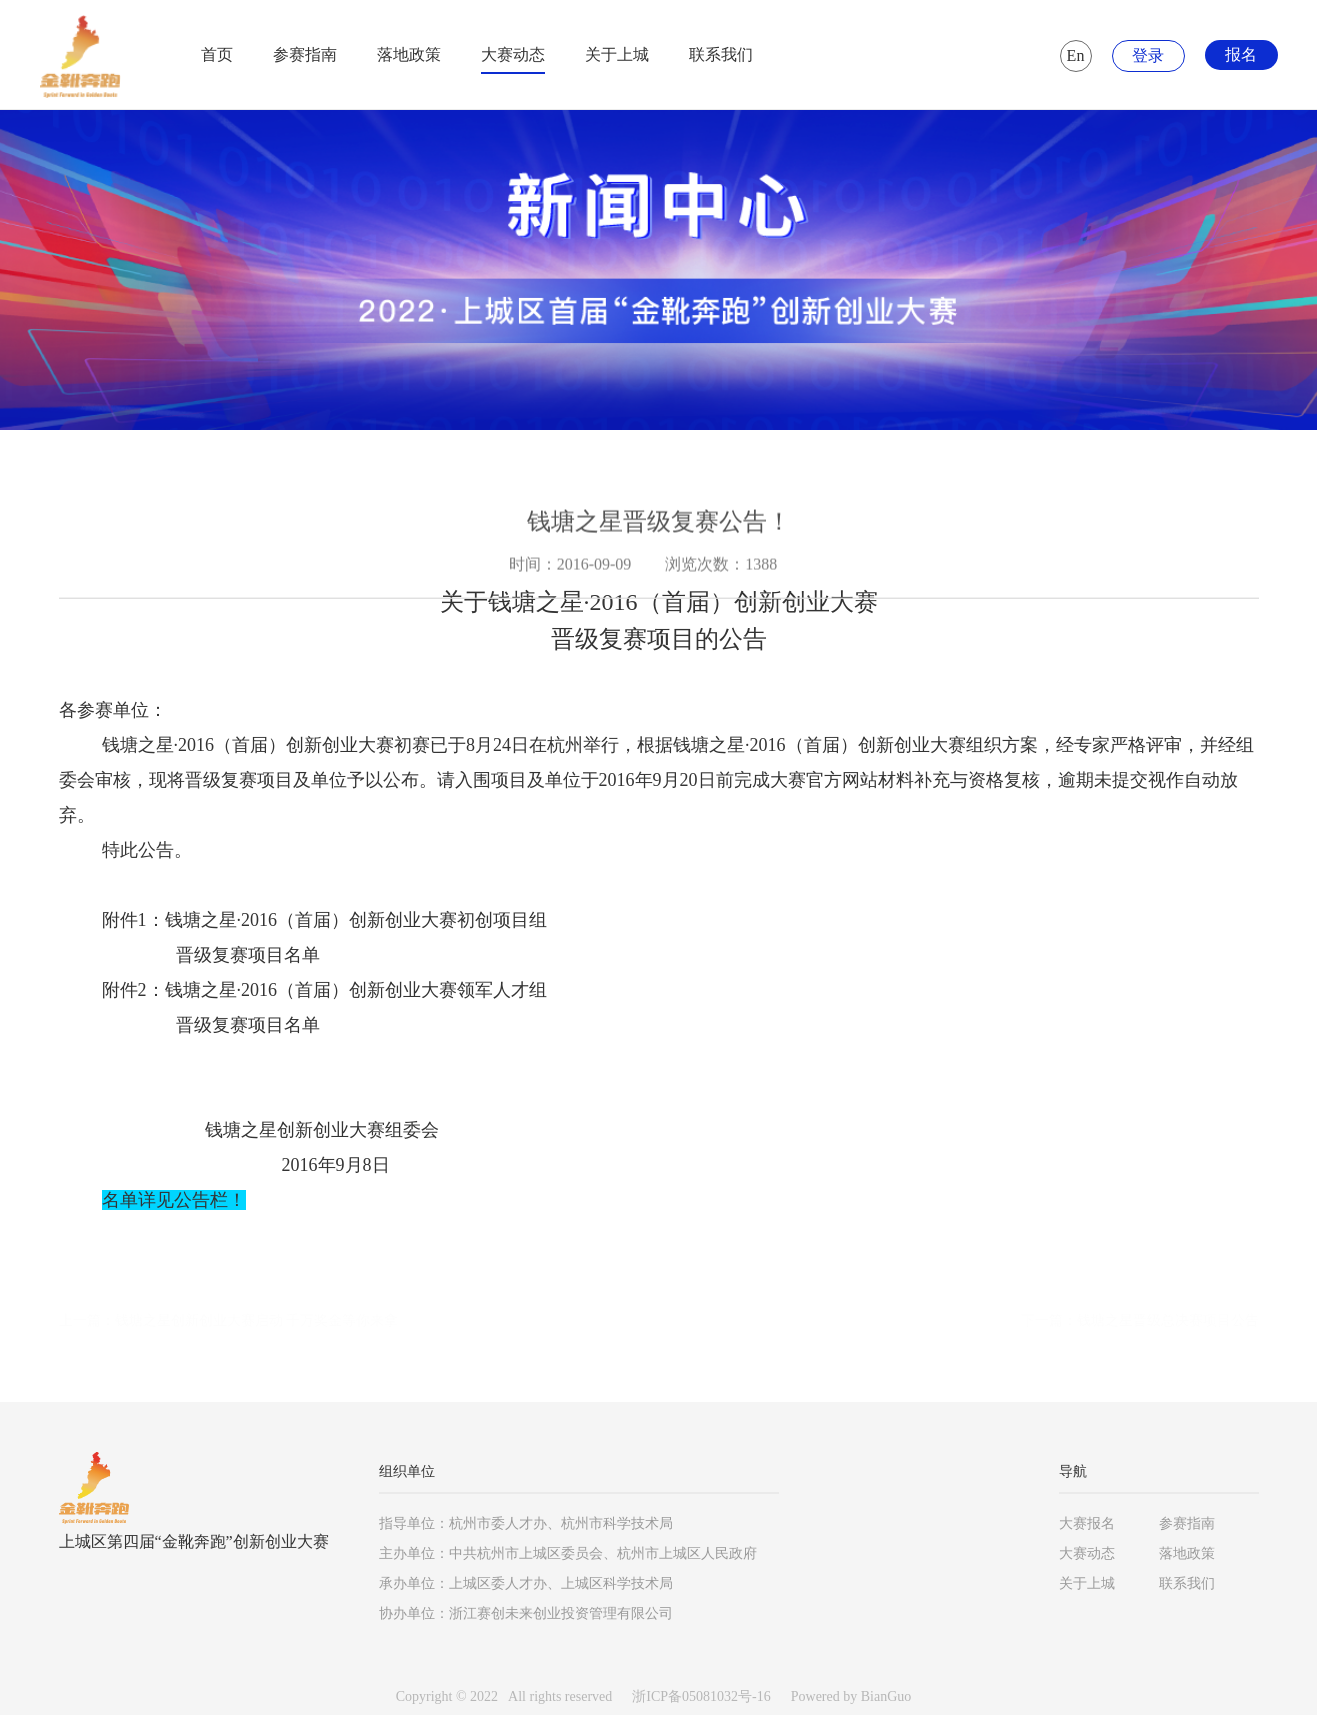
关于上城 (617, 54)
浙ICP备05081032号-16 (701, 1696)
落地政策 (409, 54)
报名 (1241, 54)
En (1076, 55)
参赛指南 (305, 54)
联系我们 (721, 54)
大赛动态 (513, 54)
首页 (217, 54)
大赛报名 (1087, 1523)
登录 (1148, 55)
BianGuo (886, 1696)
